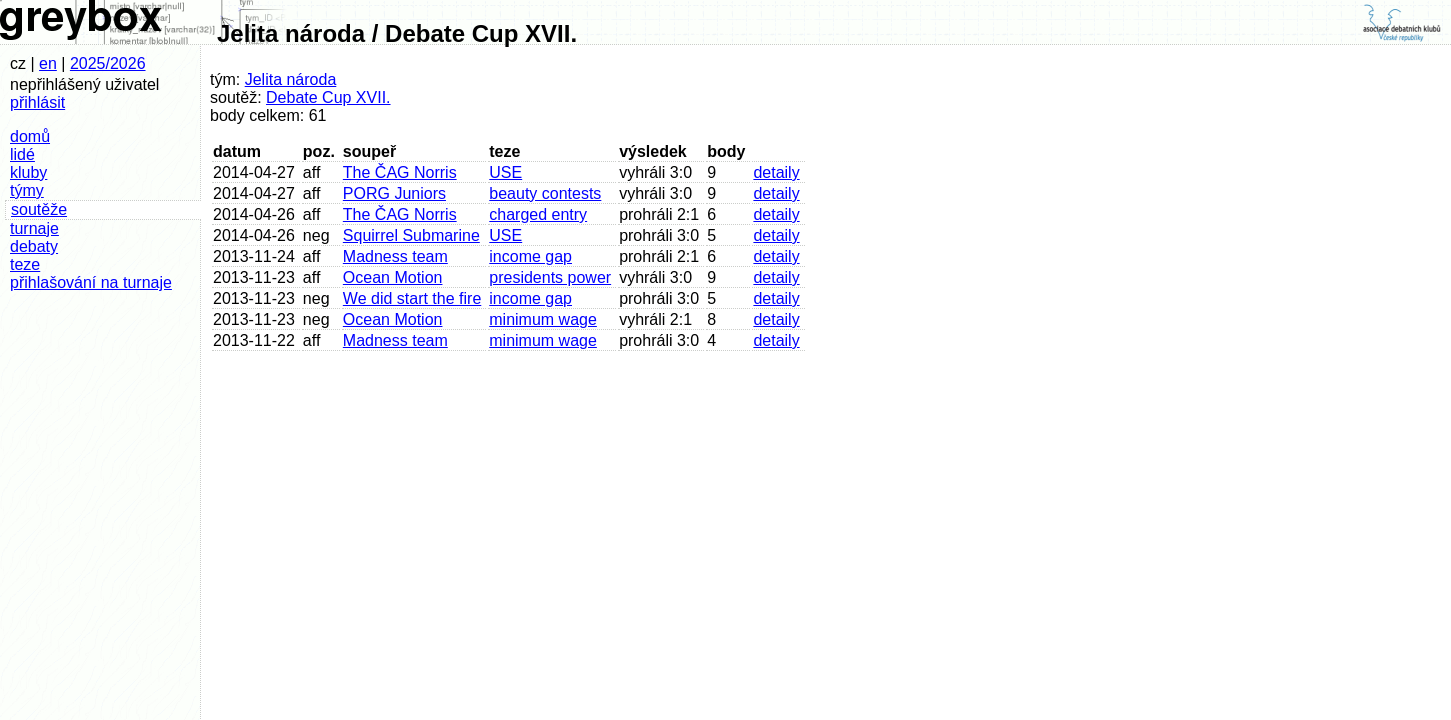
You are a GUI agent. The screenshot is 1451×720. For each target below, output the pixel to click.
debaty (34, 246)
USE (505, 172)
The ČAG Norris (400, 172)
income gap (530, 256)
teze (25, 264)
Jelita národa (291, 79)
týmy (27, 190)
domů (30, 136)
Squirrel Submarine (411, 235)
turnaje (34, 228)
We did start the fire (412, 298)
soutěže (39, 209)
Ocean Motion (393, 277)
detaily (776, 172)
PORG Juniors (394, 193)
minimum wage (543, 319)
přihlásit (37, 102)
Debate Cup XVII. (328, 97)
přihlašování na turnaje (91, 282)
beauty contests (545, 193)
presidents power (550, 277)
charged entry (538, 214)
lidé (22, 154)
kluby (28, 172)
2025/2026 (108, 63)
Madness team (395, 256)
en (48, 63)
